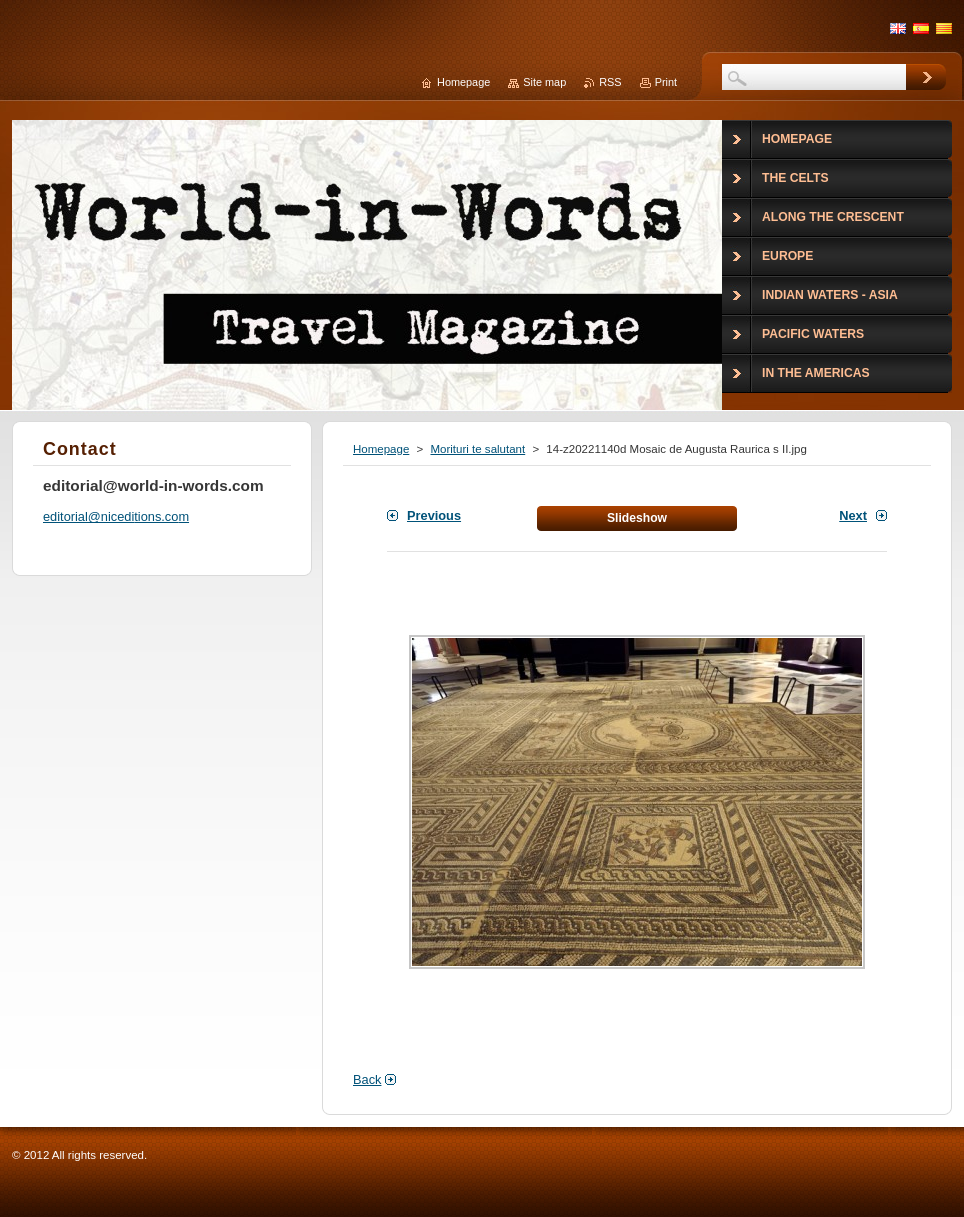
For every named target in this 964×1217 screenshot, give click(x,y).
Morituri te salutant (477, 449)
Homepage (381, 449)
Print (666, 82)
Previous (434, 515)
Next (853, 515)
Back (367, 1079)
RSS (610, 82)
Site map (544, 82)
